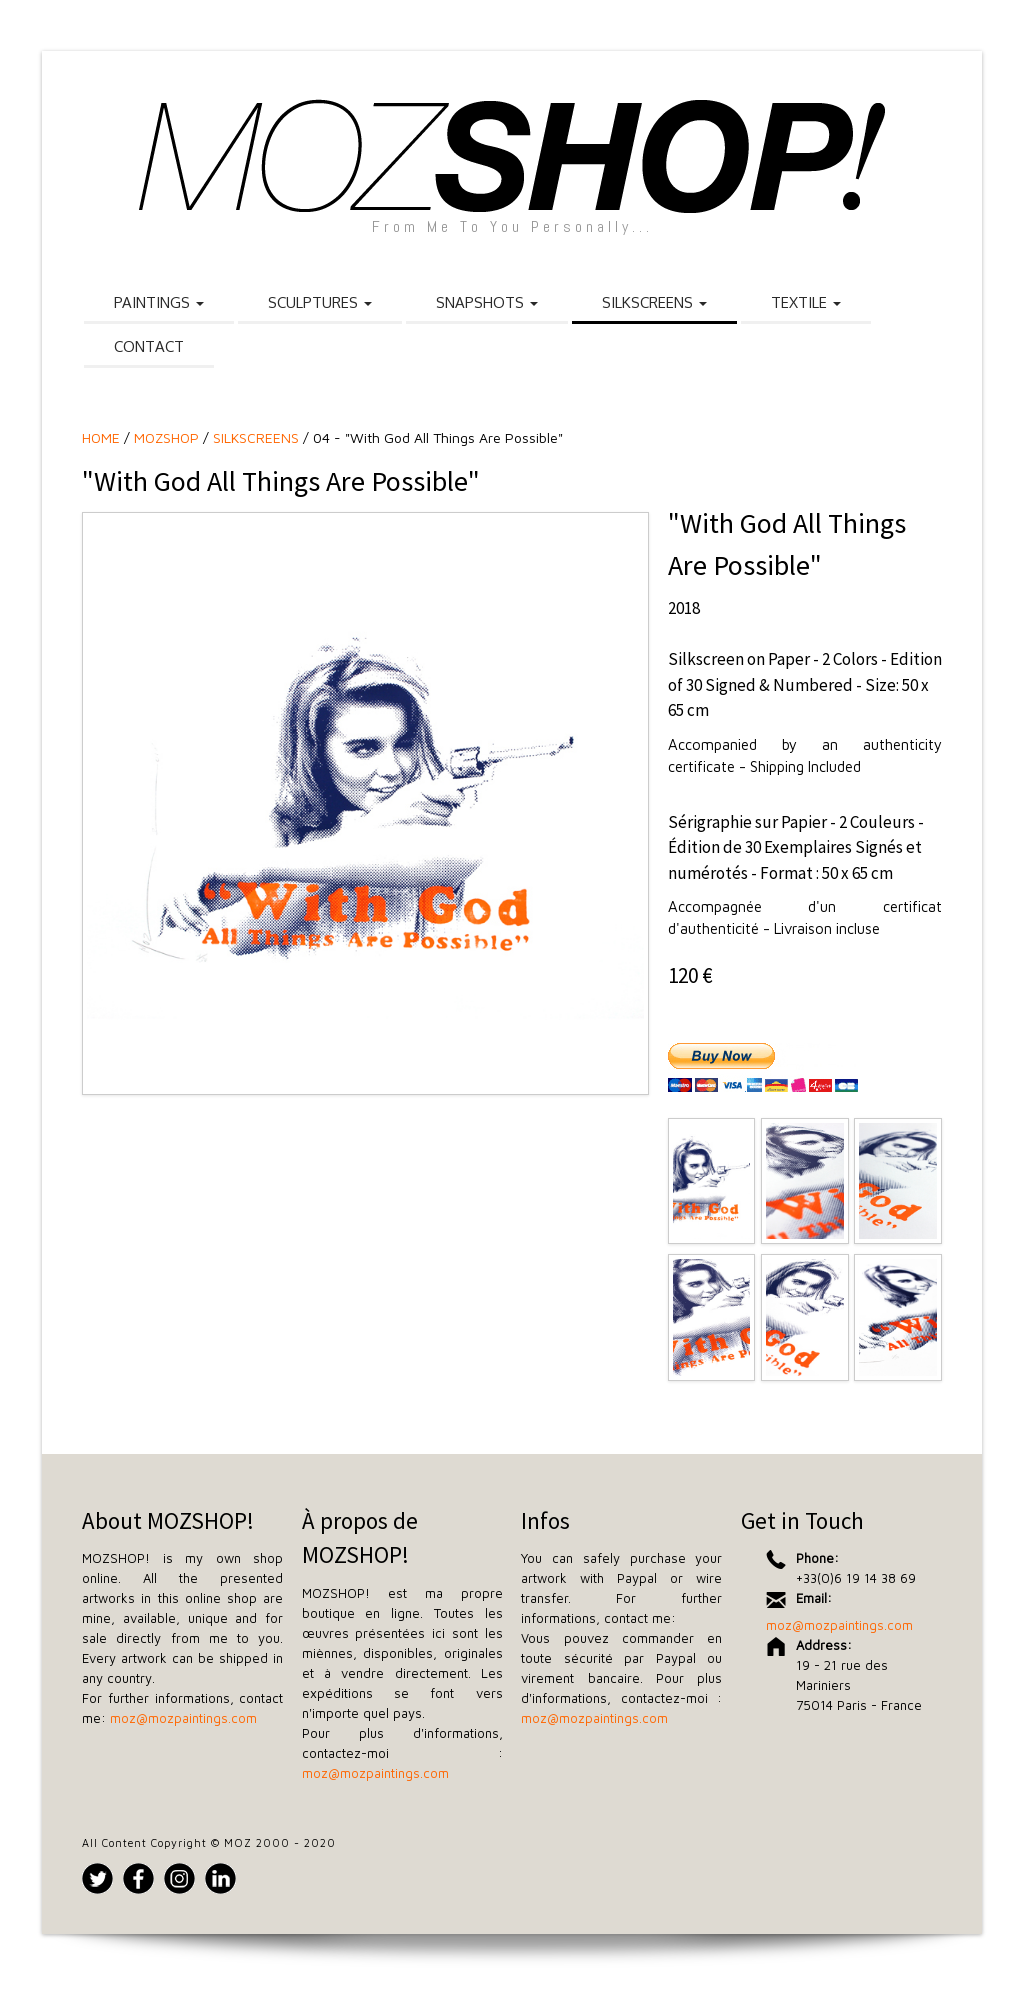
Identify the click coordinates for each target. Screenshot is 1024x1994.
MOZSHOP (166, 437)
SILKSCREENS (654, 302)
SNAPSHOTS (487, 302)
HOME (101, 437)
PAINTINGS (159, 302)
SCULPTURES (320, 302)
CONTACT (149, 346)
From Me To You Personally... (512, 226)
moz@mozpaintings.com (183, 1718)
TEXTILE (806, 302)
